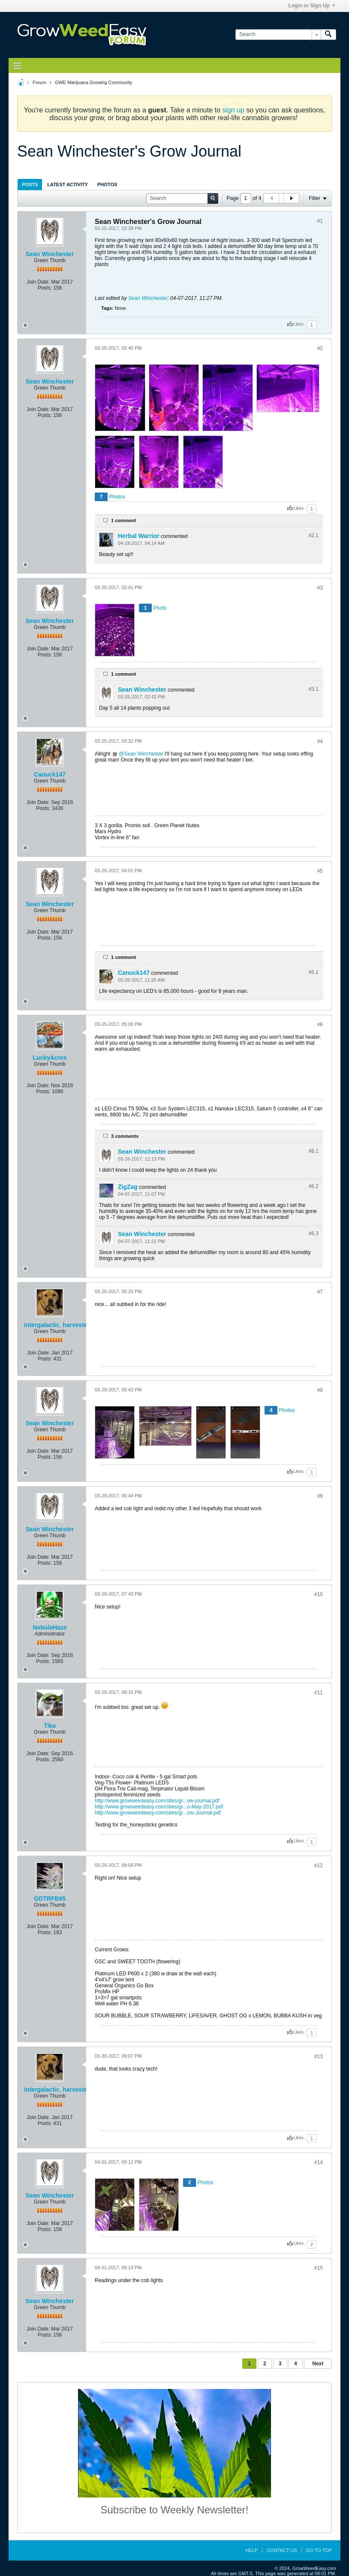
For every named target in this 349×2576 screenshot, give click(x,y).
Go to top (319, 2550)
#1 (320, 221)
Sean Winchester (50, 254)
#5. (314, 972)
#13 (318, 2056)
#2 (320, 348)
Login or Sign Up (311, 6)
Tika (50, 1725)
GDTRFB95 (50, 1898)
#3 (320, 588)
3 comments (124, 1136)
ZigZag (128, 1186)
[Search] (278, 34)
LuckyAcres (49, 1057)
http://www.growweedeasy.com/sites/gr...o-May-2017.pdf (159, 1807)
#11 (318, 1693)
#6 (320, 1025)
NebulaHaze (49, 1627)
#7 (320, 1292)
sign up (233, 110)
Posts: (45, 288)
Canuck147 (50, 774)
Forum (39, 82)
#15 (318, 2268)
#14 (318, 2162)
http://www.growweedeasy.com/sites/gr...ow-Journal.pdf (158, 1813)
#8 (320, 1390)
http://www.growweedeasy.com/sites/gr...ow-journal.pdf (157, 1801)
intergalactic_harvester (57, 1324)
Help (251, 2550)
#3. (314, 689)
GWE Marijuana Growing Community (93, 82)
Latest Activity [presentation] (67, 184)
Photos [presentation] (107, 184)
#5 (320, 871)
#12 (318, 1865)
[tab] (29, 184)
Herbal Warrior (138, 535)
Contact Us (282, 2550)
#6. (314, 1151)
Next (317, 2364)
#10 (318, 1594)
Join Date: (38, 282)
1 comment (123, 520)
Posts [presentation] (30, 184)
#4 (320, 741)
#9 (320, 1496)
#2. (314, 535)
